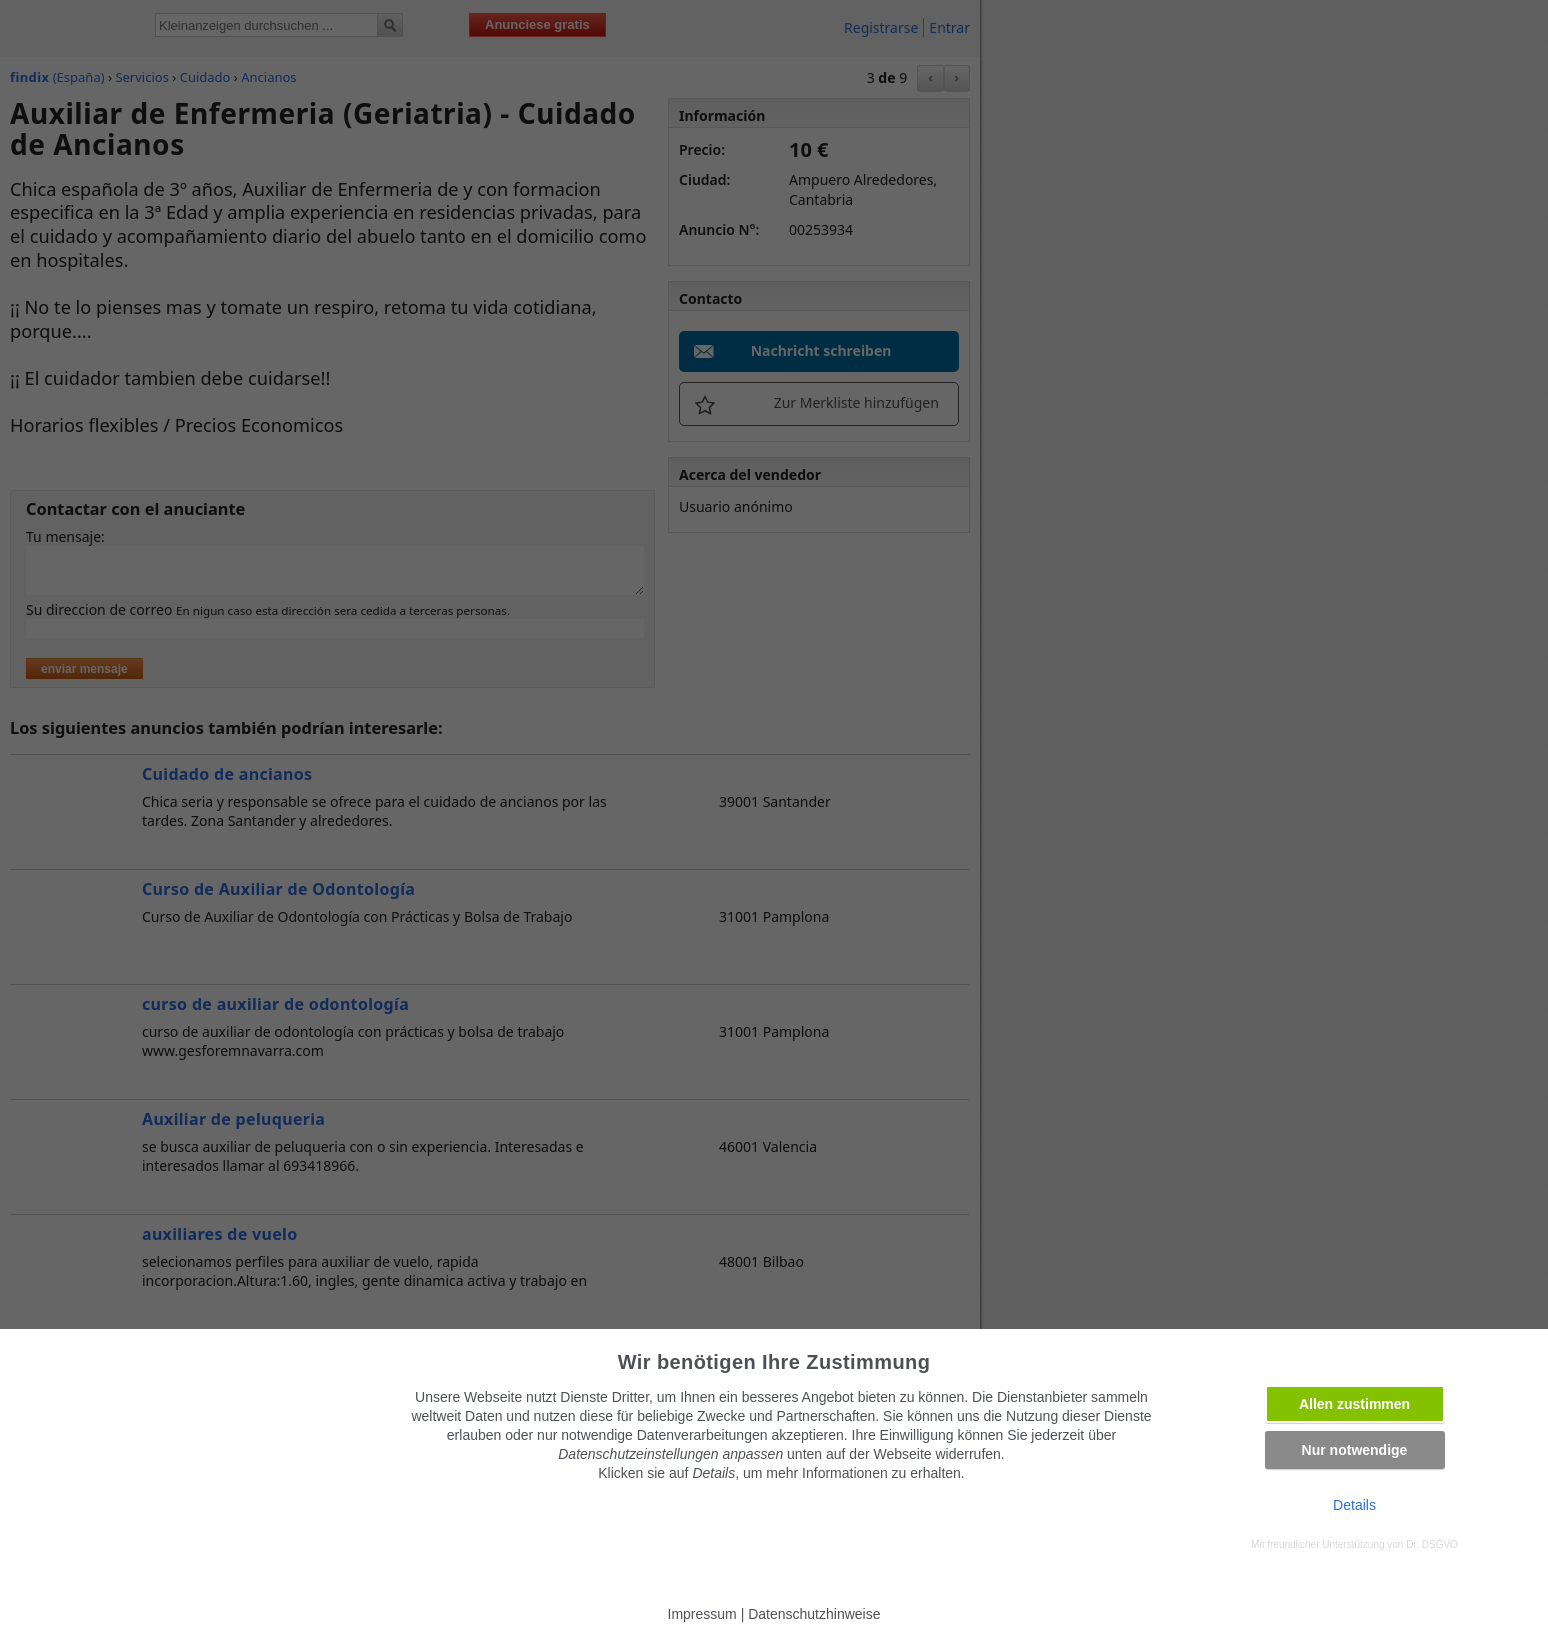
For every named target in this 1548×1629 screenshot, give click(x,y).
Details (1354, 1505)
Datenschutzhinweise (814, 1614)
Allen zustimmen (1354, 1404)
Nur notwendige (1355, 1450)
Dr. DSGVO (1432, 1544)
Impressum (702, 1614)
